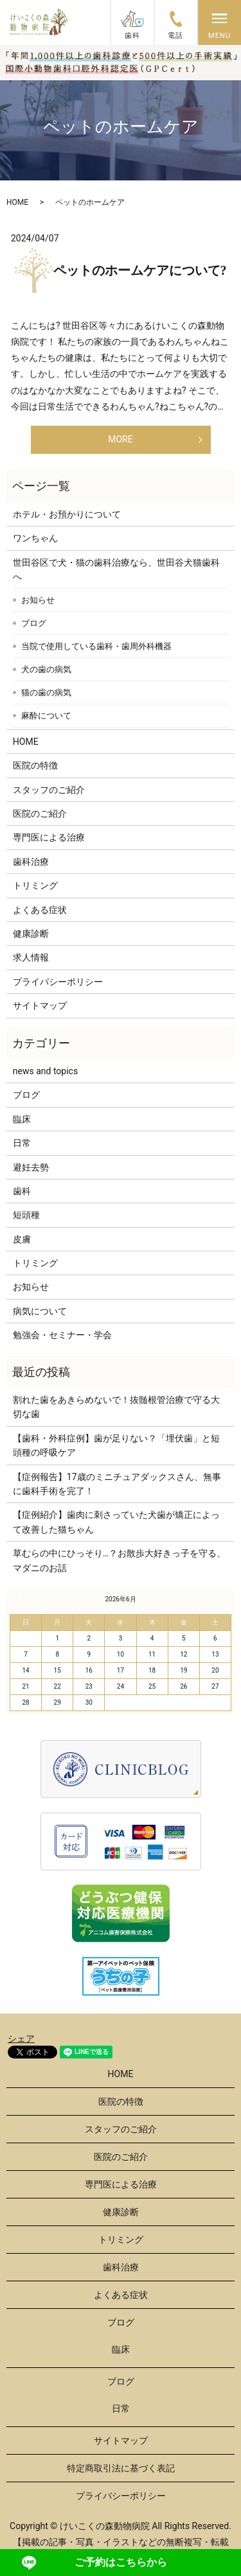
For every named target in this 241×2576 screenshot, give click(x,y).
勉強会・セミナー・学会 (62, 1335)
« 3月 (23, 1599)
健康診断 (31, 933)
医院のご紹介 (40, 813)
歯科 (22, 1191)
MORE (120, 439)
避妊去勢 (31, 1167)
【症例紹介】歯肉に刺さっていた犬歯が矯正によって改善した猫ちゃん (116, 1522)
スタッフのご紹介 (49, 790)
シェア (21, 2038)
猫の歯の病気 (46, 692)
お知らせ (38, 600)
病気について (40, 1311)
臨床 (22, 1119)
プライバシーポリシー (58, 982)
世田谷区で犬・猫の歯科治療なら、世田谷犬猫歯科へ (116, 569)
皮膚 (22, 1239)
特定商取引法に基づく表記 (121, 2468)
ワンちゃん (35, 538)
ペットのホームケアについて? (140, 270)
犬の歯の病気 (46, 669)
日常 (22, 1143)
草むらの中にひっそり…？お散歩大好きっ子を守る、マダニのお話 (119, 1560)
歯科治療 (31, 862)
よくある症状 (40, 910)
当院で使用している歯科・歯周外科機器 (96, 646)
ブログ (33, 623)
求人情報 (31, 957)
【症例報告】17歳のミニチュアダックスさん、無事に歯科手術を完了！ (117, 1484)
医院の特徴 (35, 765)
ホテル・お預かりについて (67, 514)
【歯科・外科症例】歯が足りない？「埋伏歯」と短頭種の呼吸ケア (116, 1445)
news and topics (45, 1071)
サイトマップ (40, 1005)
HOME (17, 202)
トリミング (35, 885)
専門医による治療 (49, 837)
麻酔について (46, 715)
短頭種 (26, 1215)
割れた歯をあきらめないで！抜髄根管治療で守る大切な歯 (116, 1407)
